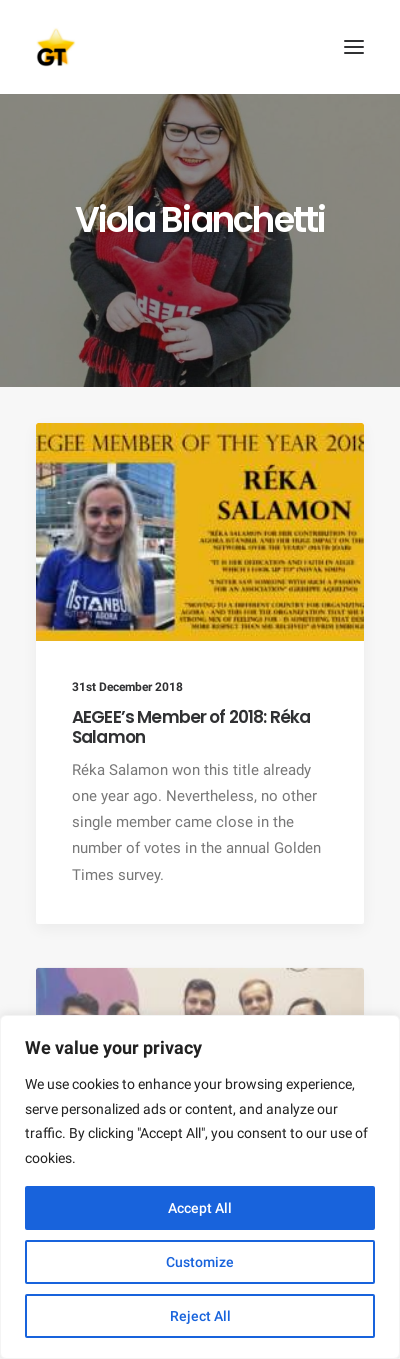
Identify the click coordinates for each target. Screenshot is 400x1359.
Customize (200, 1262)
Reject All (200, 1316)
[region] (200, 1187)
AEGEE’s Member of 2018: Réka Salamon (191, 727)
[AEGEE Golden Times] (200, 47)
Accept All (200, 1208)
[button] (354, 47)
